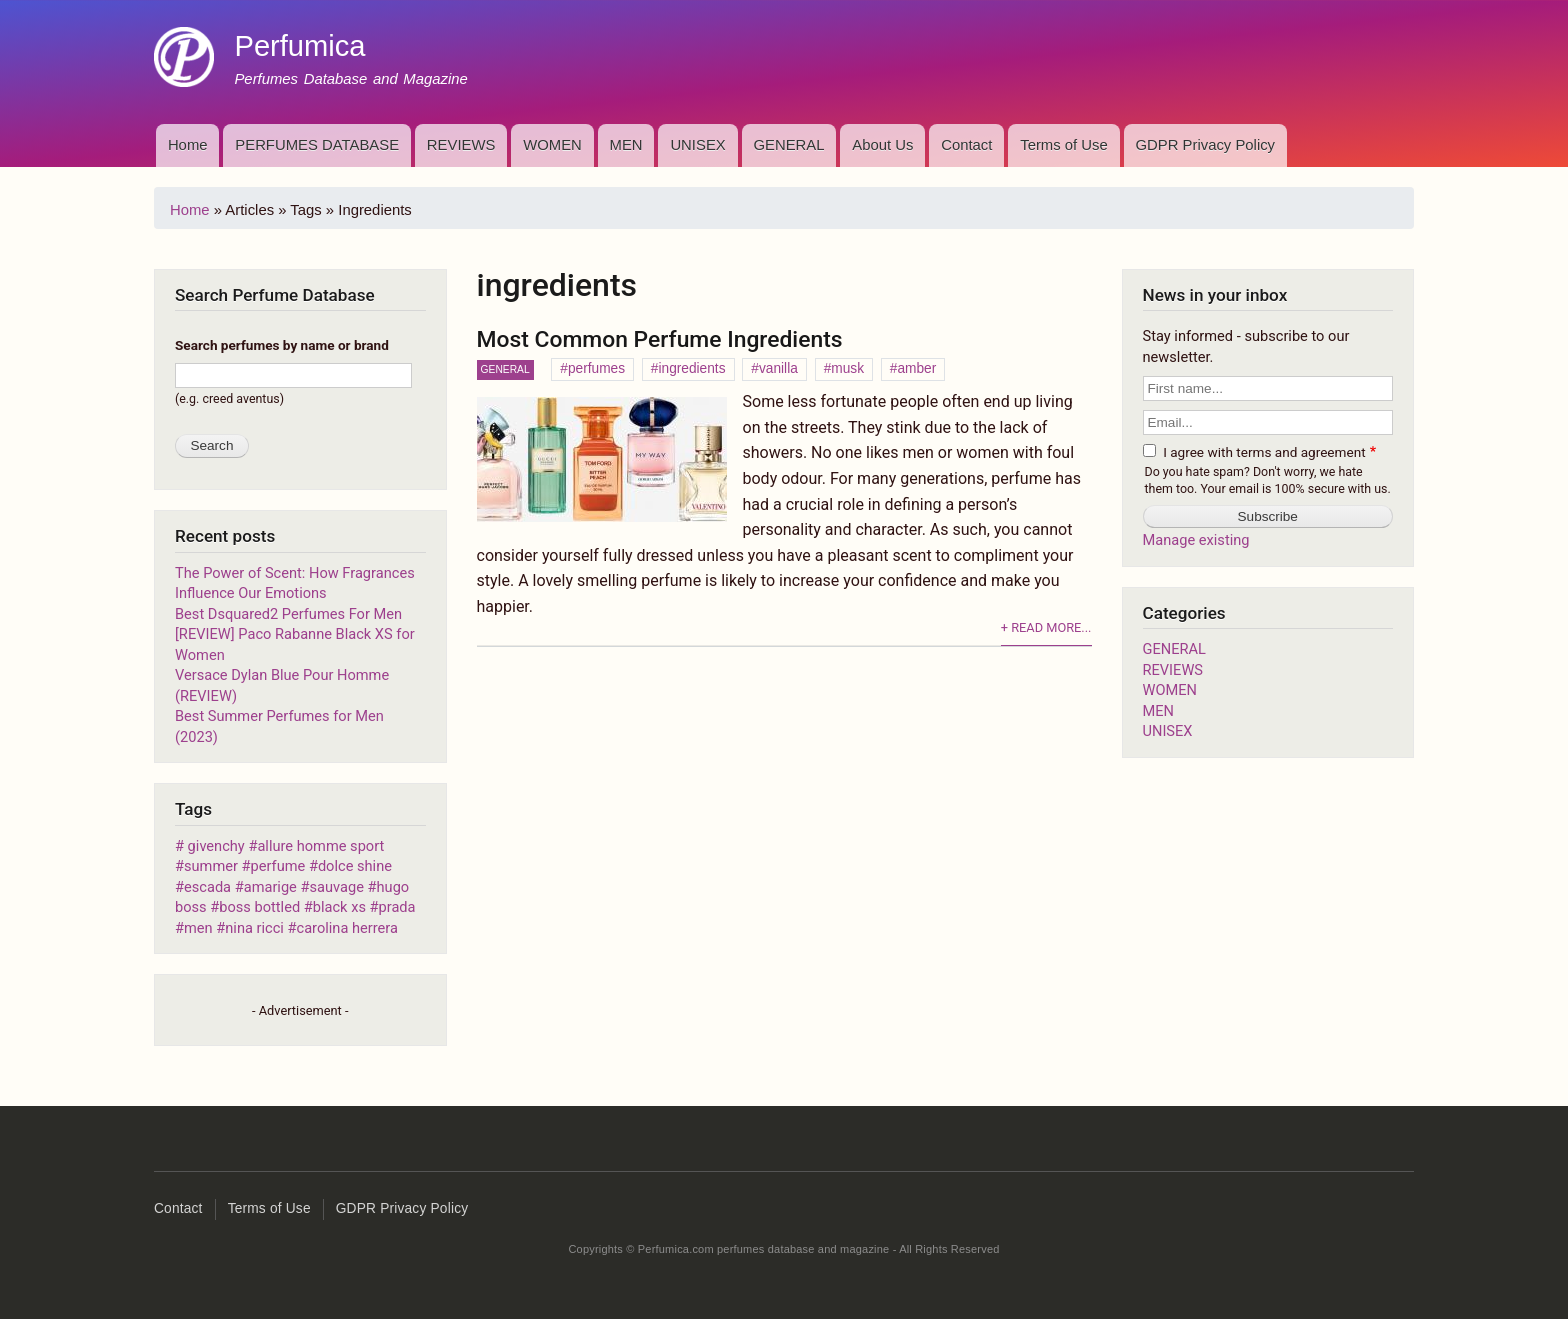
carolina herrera (347, 928)
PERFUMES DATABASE (317, 145)
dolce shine (355, 866)
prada (397, 907)
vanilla (778, 368)
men (198, 928)
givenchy (214, 846)
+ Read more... (1046, 627)
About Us (882, 145)
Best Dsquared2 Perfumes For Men (288, 614)
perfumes (596, 368)
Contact (966, 145)
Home (188, 145)
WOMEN (552, 145)
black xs (339, 907)
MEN (626, 145)
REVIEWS (461, 145)
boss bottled (259, 907)
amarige (270, 887)
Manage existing (1196, 540)
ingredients (691, 368)
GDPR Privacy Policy (1206, 145)
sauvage (337, 887)
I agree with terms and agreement (1264, 452)
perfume (278, 866)
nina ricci (256, 928)
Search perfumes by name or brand (282, 345)
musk (847, 368)
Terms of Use (1064, 145)
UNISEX (697, 145)
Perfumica (299, 46)
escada (207, 887)
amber (916, 368)
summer (211, 866)
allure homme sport (320, 846)
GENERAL (788, 145)
